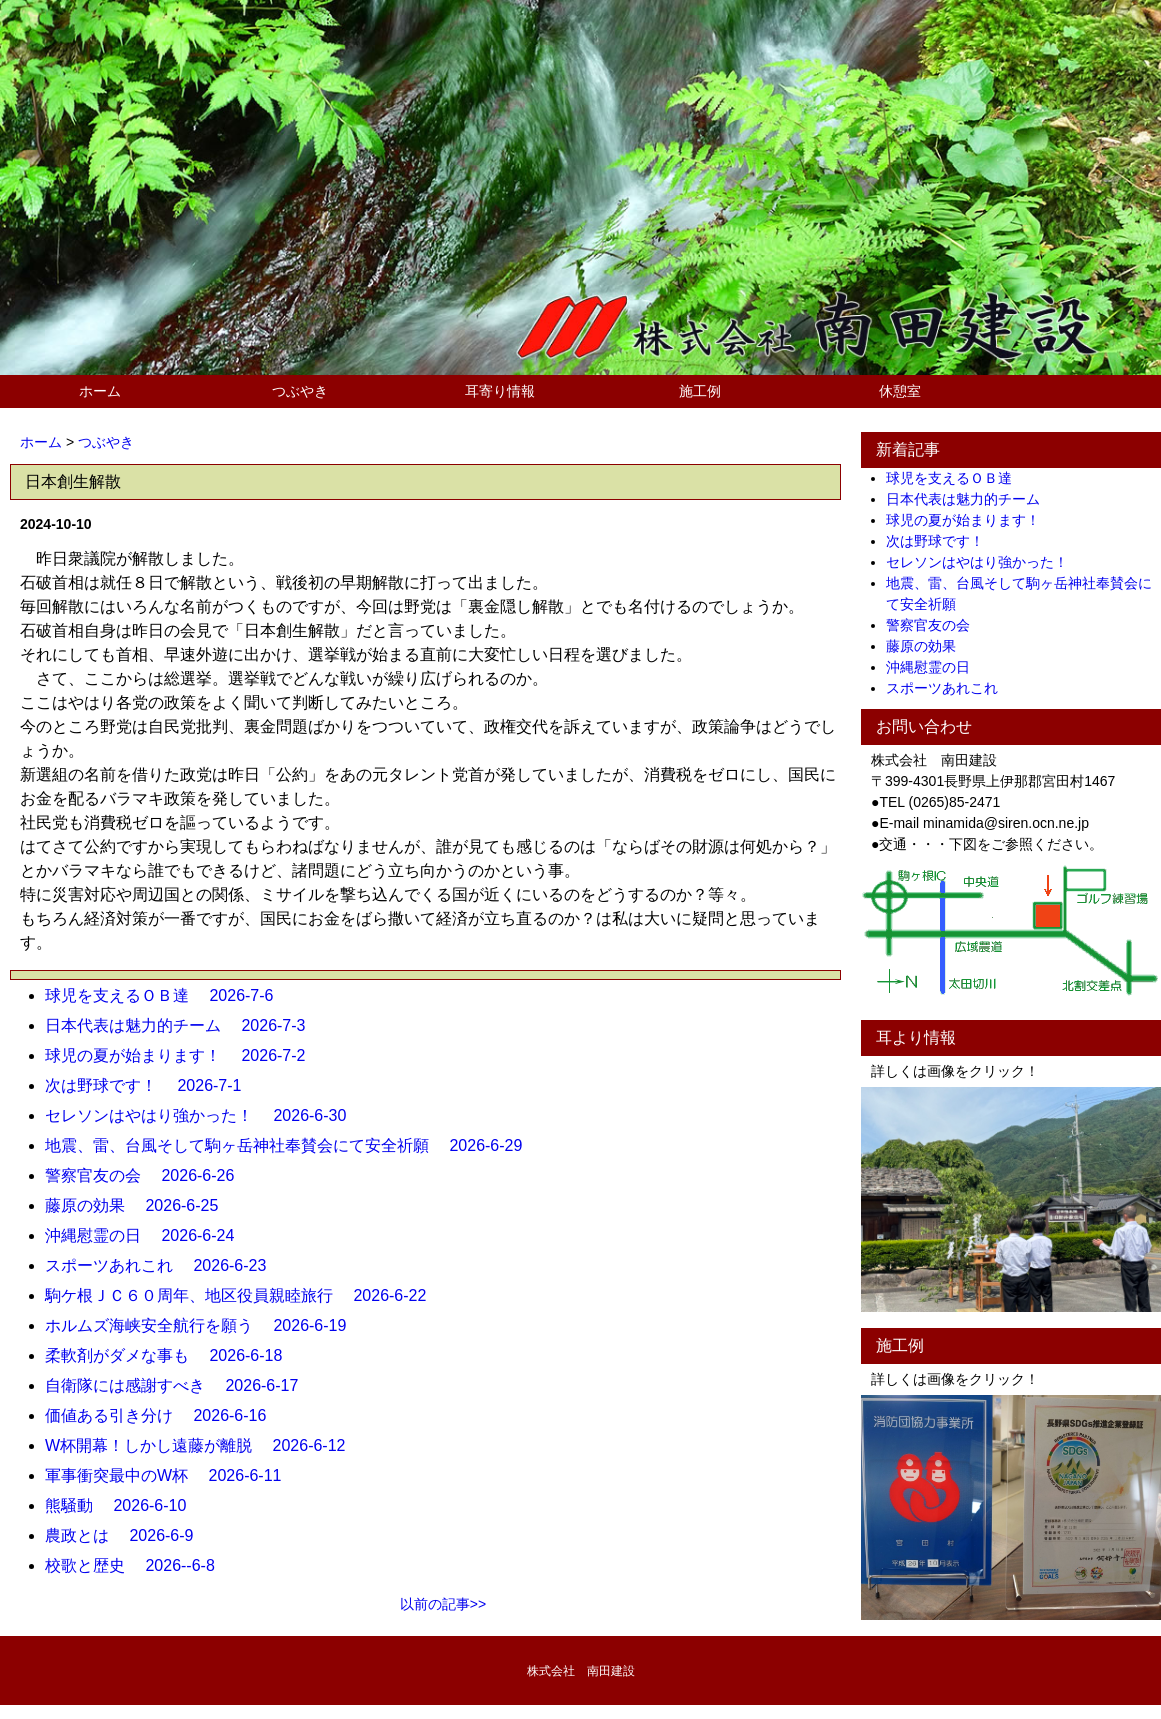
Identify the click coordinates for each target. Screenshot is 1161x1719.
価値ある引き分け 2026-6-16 (163, 1415)
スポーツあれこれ (949, 688)
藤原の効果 (928, 646)
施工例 (700, 391)
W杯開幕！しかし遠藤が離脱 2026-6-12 (203, 1445)
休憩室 (900, 391)
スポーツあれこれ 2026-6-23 (163, 1265)
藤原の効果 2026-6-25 (139, 1205)
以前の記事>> (443, 1604)
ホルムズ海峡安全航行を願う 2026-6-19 (203, 1325)
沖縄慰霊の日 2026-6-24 (147, 1235)
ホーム (100, 391)
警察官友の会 (935, 625)
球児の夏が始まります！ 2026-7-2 (183, 1055)
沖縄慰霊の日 (935, 667)
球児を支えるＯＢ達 (956, 478)
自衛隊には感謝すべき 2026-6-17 (179, 1385)
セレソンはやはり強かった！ (984, 562)
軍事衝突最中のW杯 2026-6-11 (171, 1475)
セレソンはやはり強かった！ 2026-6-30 (203, 1115)
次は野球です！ (942, 541)
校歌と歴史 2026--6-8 (138, 1565)
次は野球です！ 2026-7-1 (151, 1085)
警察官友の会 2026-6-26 (147, 1175)
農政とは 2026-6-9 (127, 1535)
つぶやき (300, 391)
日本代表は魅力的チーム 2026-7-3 (183, 1025)
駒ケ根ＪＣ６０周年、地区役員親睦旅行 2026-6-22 (243, 1295)
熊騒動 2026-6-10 (123, 1505)
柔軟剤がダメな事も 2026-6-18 (171, 1355)
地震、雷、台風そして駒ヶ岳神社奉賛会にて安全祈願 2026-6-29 (291, 1145)
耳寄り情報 (500, 391)
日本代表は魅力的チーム (970, 499)
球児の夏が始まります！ (970, 520)
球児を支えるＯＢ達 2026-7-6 (167, 995)
